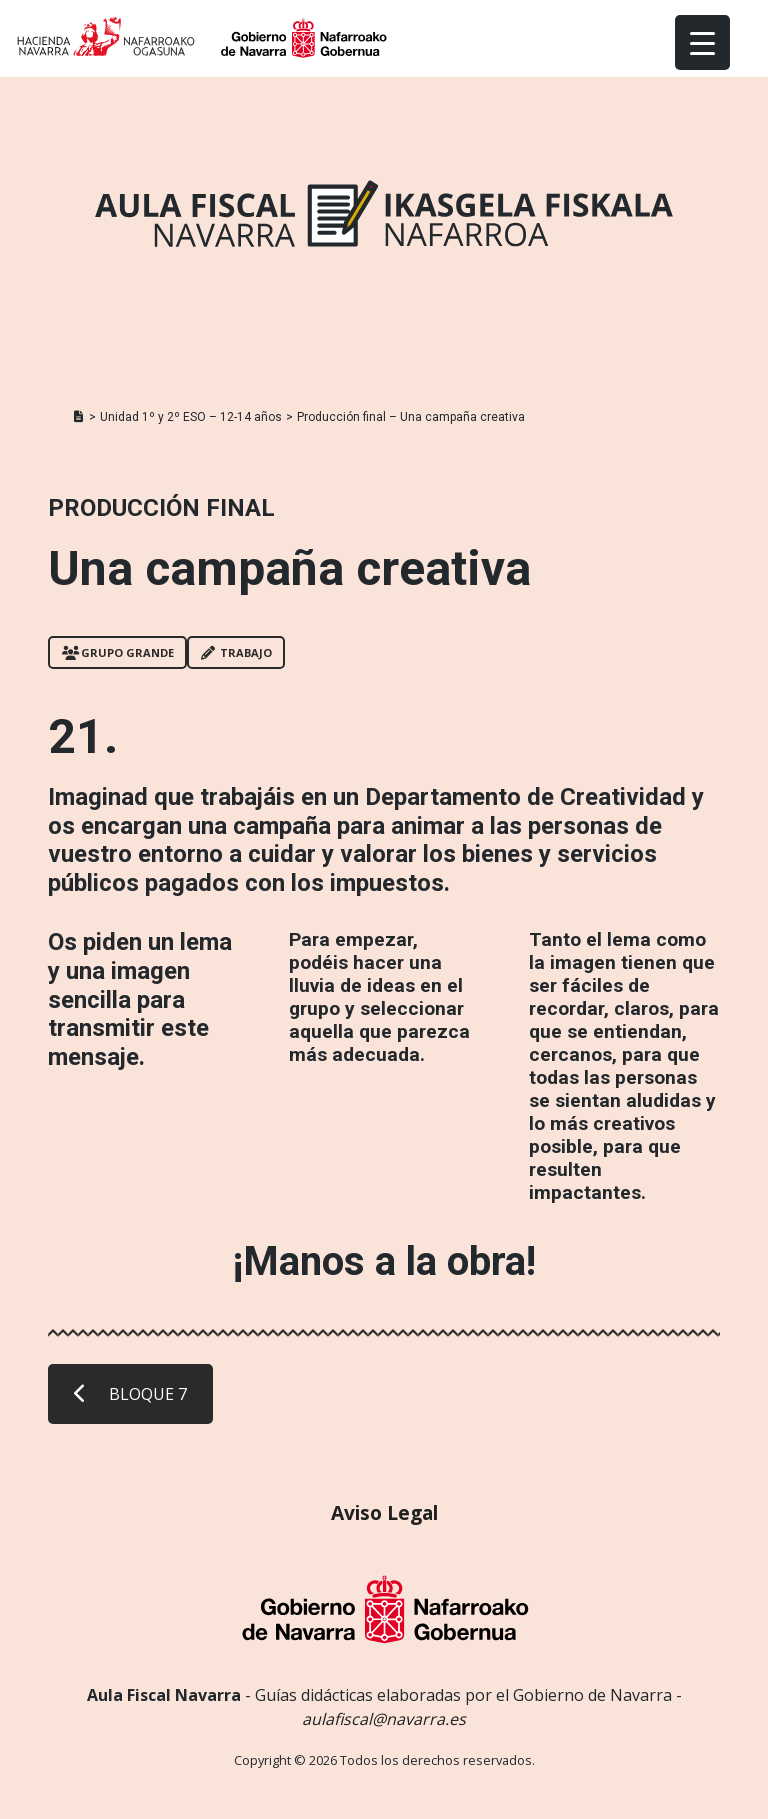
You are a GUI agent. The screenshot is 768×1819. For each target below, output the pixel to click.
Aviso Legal (384, 1512)
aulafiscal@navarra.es (384, 1719)
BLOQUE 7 (130, 1394)
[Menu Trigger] (702, 42)
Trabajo (236, 652)
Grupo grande (118, 652)
